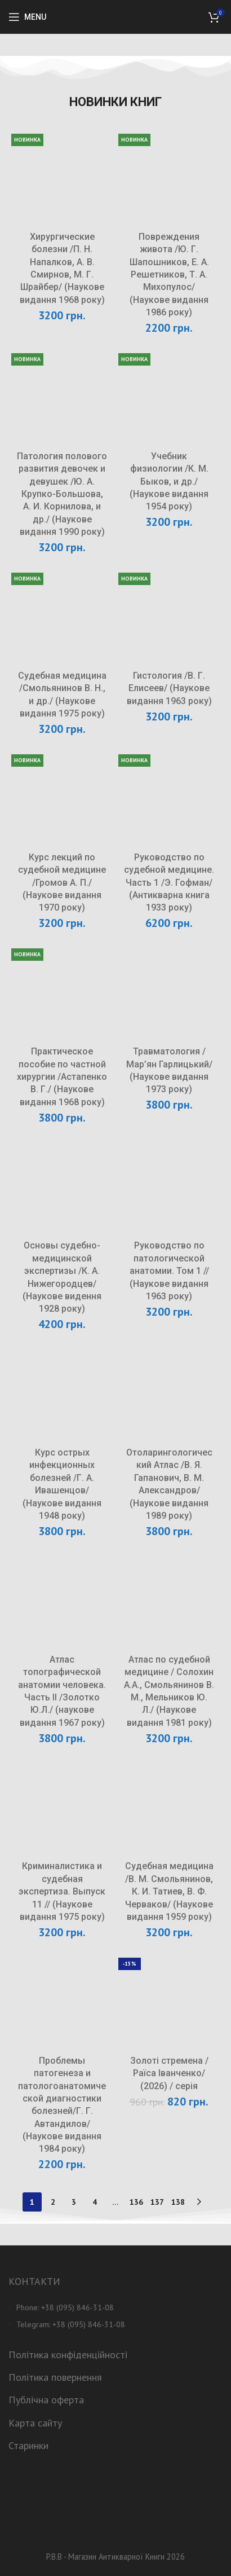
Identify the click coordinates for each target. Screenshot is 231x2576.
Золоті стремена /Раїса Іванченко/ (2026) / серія (169, 2073)
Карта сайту (35, 2422)
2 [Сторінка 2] (53, 2202)
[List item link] (115, 2307)
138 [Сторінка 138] (178, 2202)
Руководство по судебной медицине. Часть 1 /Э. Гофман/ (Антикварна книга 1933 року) (169, 882)
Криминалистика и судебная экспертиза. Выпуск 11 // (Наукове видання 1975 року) (62, 1891)
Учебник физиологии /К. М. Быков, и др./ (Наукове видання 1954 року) (169, 481)
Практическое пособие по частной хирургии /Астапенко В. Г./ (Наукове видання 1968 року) (62, 1076)
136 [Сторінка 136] (136, 2202)
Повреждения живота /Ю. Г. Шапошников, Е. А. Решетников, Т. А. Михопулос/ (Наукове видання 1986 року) (169, 274)
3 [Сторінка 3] (74, 2202)
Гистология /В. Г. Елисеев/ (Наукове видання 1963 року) (169, 688)
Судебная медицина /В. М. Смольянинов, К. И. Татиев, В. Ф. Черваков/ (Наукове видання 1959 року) (169, 1891)
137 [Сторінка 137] (157, 2202)
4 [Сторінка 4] (94, 2202)
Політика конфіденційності (67, 2354)
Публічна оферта (46, 2399)
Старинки (28, 2445)
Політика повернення (55, 2377)
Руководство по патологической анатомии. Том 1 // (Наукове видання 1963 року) (169, 1271)
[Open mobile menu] (27, 17)
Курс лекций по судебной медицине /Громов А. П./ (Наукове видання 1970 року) (62, 882)
